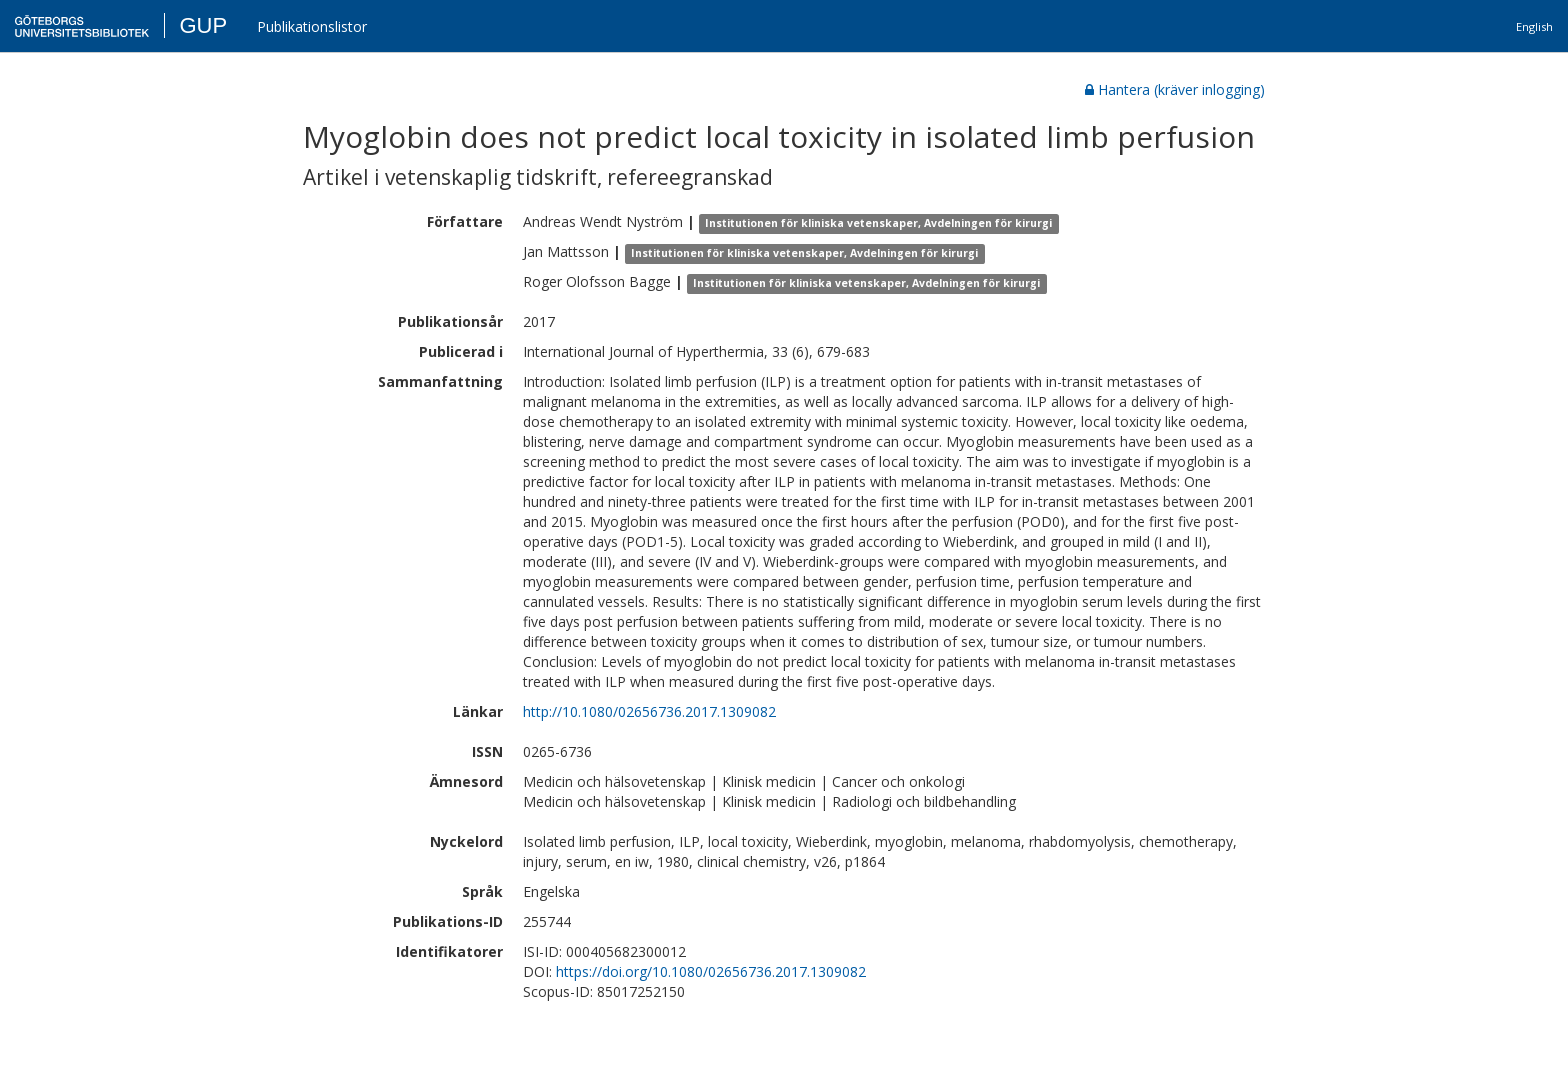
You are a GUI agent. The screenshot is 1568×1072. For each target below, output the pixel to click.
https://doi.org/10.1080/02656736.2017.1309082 (711, 971)
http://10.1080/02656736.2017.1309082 (649, 711)
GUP (203, 25)
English (1534, 26)
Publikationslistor (312, 26)
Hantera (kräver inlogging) (1175, 89)
